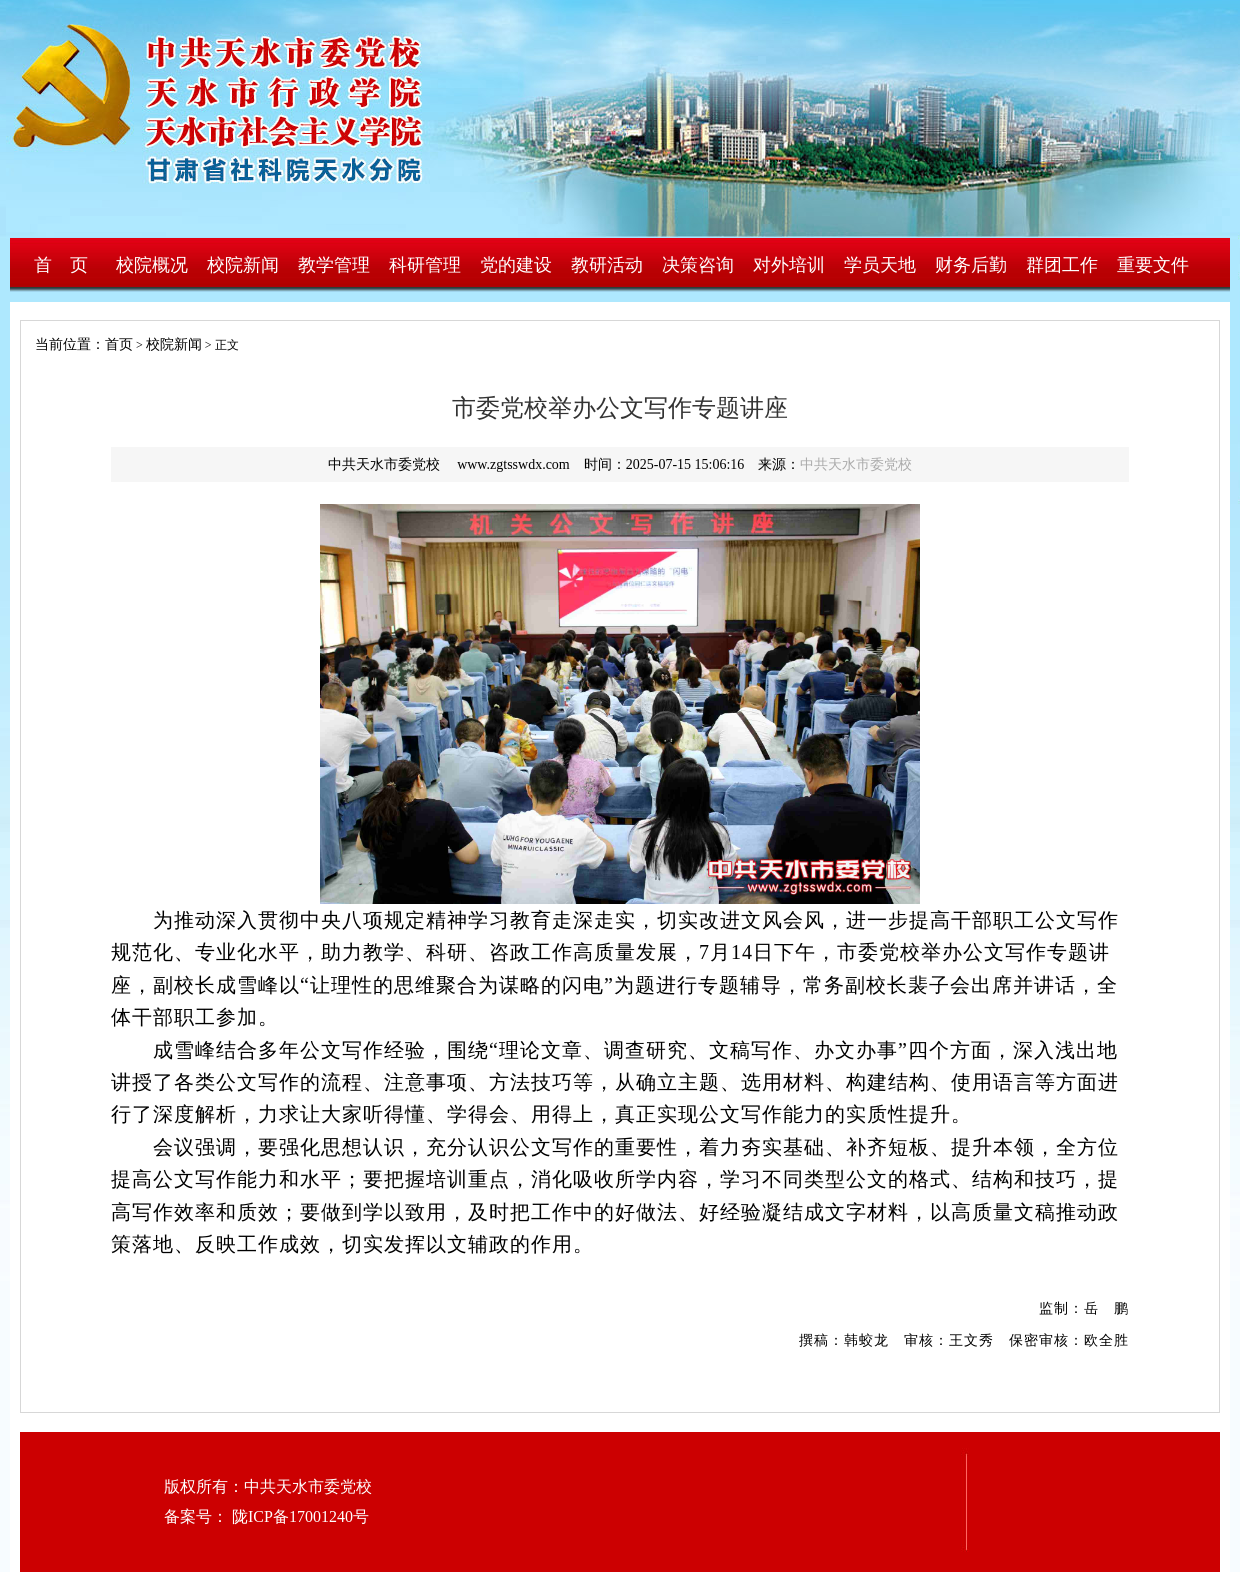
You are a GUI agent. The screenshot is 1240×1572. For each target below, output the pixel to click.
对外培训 (789, 265)
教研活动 (607, 265)
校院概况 (152, 265)
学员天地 (880, 265)
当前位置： (63, 344)
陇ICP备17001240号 (298, 1516)
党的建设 (516, 265)
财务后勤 (971, 265)
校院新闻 (243, 265)
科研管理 (425, 265)
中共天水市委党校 (856, 464)
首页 (119, 344)
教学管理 (334, 265)
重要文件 (1153, 265)
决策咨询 (698, 265)
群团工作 (1062, 265)
